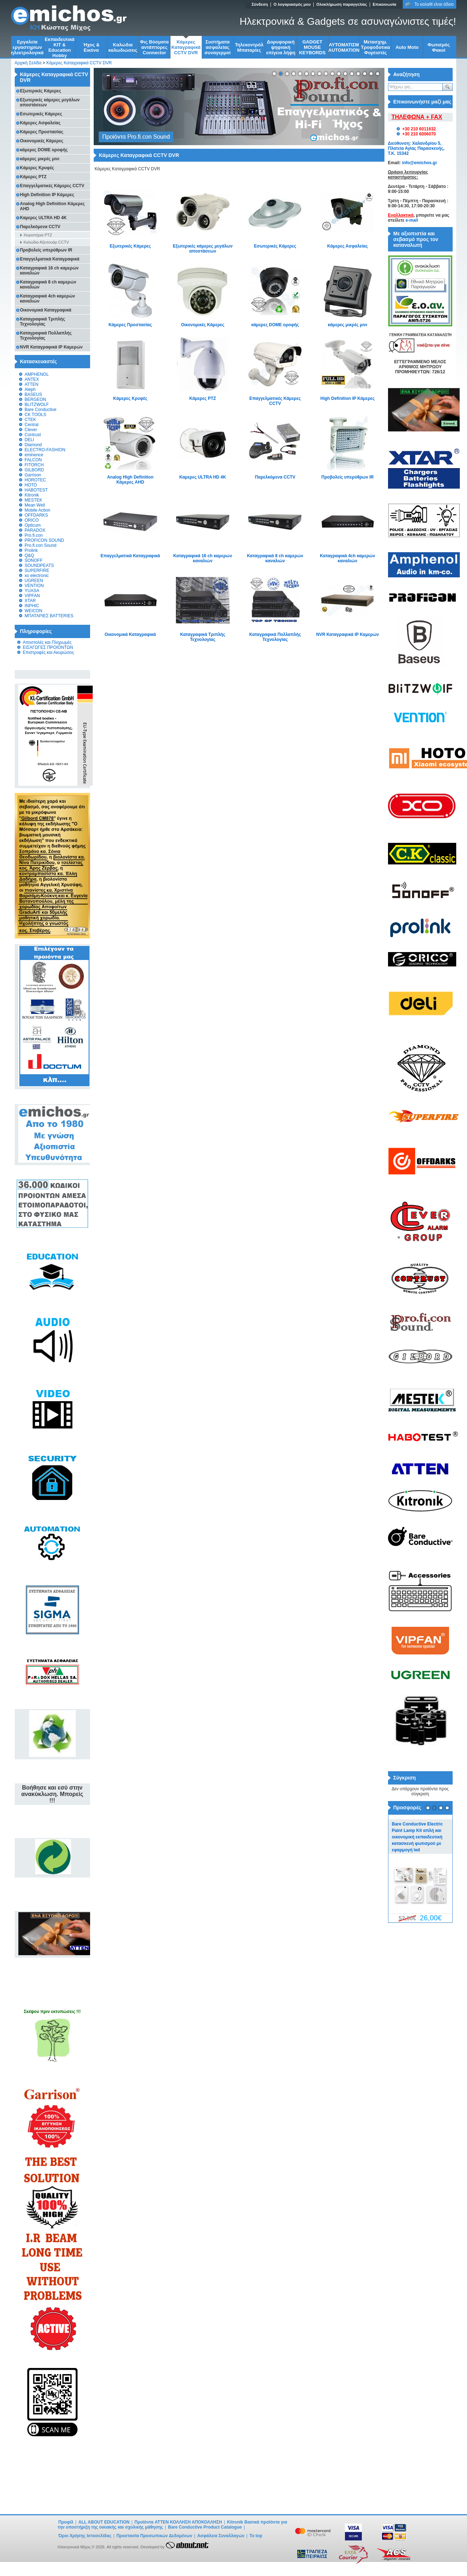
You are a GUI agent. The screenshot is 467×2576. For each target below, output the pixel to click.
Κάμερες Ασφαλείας (347, 246)
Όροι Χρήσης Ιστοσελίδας (85, 2535)
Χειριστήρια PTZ (38, 235)
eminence (34, 454)
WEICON (33, 610)
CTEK (30, 419)
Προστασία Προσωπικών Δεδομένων (154, 2535)
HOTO (31, 485)
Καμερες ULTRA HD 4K (202, 477)
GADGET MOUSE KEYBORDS (312, 47)
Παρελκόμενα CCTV (275, 477)
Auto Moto (407, 47)
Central (32, 424)
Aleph (30, 389)
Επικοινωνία (384, 4)
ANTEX (32, 379)
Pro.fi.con (34, 535)
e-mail (412, 220)
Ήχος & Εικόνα (91, 47)
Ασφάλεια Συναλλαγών (220, 2535)
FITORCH (34, 464)
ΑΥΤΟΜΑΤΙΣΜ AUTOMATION (344, 47)
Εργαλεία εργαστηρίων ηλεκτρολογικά (27, 47)
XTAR (30, 600)
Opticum (33, 525)
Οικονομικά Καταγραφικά (130, 634)
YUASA (32, 590)
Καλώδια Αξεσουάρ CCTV (46, 242)
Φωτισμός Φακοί (439, 47)
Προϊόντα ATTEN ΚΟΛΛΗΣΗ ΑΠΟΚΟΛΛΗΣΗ (179, 2522)
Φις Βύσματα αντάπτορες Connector (154, 47)
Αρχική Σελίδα (28, 62)
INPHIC (32, 605)
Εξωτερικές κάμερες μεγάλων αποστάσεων (202, 249)
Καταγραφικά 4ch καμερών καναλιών (347, 558)
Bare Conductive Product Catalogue (205, 2527)
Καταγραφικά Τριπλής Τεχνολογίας (202, 637)
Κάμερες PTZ (203, 398)
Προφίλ (66, 2522)
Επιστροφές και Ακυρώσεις (48, 652)
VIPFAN (32, 595)
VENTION (34, 585)
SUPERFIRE (37, 570)
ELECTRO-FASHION (45, 449)
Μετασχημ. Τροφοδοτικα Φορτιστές (375, 47)
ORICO (32, 520)
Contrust (33, 434)
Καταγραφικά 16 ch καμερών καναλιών (202, 558)
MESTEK (33, 500)
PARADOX (35, 530)
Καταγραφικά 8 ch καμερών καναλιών (275, 558)
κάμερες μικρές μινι (347, 324)
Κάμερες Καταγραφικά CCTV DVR (186, 47)
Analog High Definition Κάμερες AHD (130, 480)
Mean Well (35, 505)
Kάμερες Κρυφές (130, 398)
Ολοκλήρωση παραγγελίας (341, 4)
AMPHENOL (37, 374)
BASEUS (33, 394)
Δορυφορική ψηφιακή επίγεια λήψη (280, 47)
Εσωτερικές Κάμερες (275, 246)
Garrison (33, 474)
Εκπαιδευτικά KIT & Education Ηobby (60, 47)
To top (255, 2535)
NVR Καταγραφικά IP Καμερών (347, 634)
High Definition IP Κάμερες (347, 398)
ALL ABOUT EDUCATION (103, 2522)
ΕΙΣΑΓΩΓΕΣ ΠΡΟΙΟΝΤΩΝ (48, 647)
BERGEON (35, 399)
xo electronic (37, 575)
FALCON (33, 459)
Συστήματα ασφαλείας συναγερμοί (218, 47)
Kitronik (32, 495)
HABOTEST (36, 490)
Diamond (33, 444)
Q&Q (29, 555)
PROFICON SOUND (44, 540)
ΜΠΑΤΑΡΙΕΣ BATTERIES (49, 615)
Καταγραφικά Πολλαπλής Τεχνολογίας (275, 637)
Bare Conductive (41, 409)
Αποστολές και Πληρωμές (47, 642)
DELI (29, 439)
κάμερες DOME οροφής (275, 324)
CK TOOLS (35, 414)
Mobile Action (37, 510)
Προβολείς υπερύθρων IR (347, 477)
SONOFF (34, 560)
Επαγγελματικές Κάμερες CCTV (275, 401)
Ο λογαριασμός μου (292, 4)
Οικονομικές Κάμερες (202, 324)
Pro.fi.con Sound (41, 545)
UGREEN (34, 580)
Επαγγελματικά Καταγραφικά (130, 555)
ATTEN (31, 384)
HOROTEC (35, 480)
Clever (31, 429)
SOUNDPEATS (39, 565)
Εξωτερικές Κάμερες (130, 246)
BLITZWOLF (37, 404)
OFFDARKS (36, 515)
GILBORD (34, 469)
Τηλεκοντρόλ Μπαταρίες (249, 47)
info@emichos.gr (419, 162)
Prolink (31, 550)
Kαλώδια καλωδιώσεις (122, 47)
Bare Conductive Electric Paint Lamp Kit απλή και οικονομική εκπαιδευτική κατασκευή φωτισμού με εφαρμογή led (417, 1837)
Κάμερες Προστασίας (130, 324)
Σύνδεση (260, 4)
